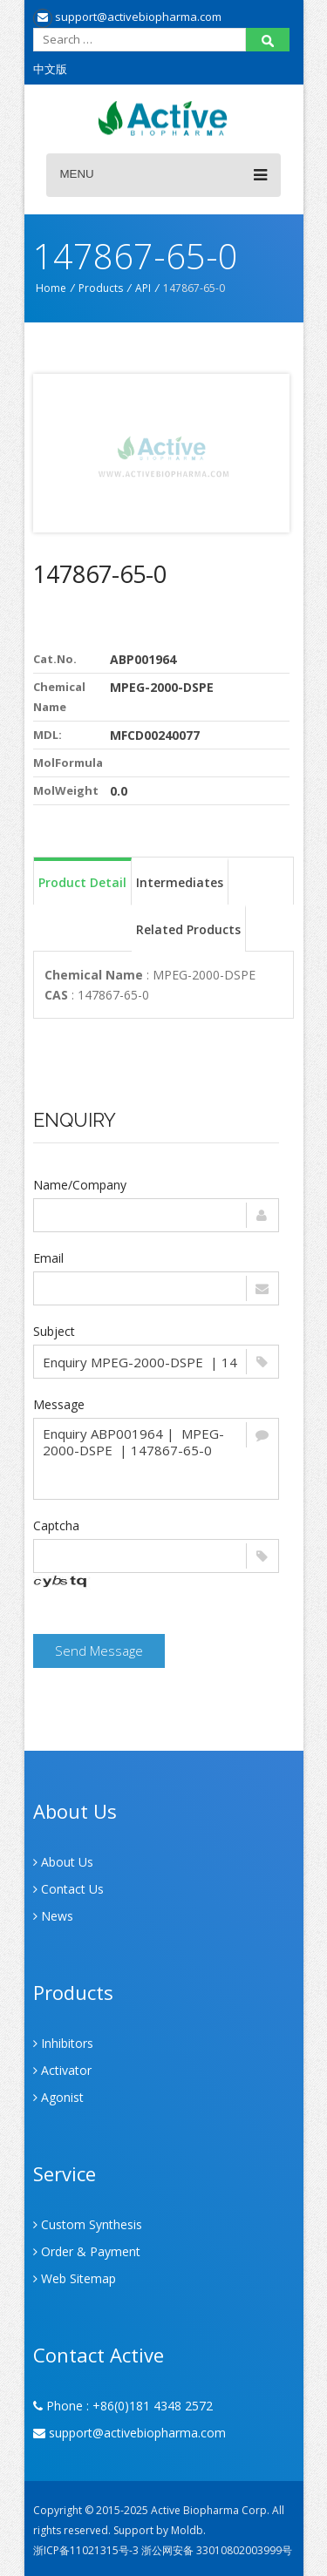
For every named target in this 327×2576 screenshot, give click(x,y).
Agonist (58, 2097)
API (143, 288)
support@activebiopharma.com (127, 16)
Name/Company (79, 1184)
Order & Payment (86, 2251)
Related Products (188, 929)
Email (48, 1258)
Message (59, 1404)
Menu (163, 175)
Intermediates (179, 882)
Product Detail (82, 882)
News (53, 1916)
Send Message (99, 1650)
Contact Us (68, 1889)
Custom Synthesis (87, 2224)
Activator (62, 2070)
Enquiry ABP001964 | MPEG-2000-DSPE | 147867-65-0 (156, 1459)
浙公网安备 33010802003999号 (216, 2550)
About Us (63, 1862)
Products (100, 288)
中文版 (50, 69)
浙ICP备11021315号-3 (86, 2550)
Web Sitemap (74, 2278)
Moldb (187, 2530)
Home (51, 288)
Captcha (56, 1525)
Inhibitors (63, 2043)
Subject (54, 1331)
